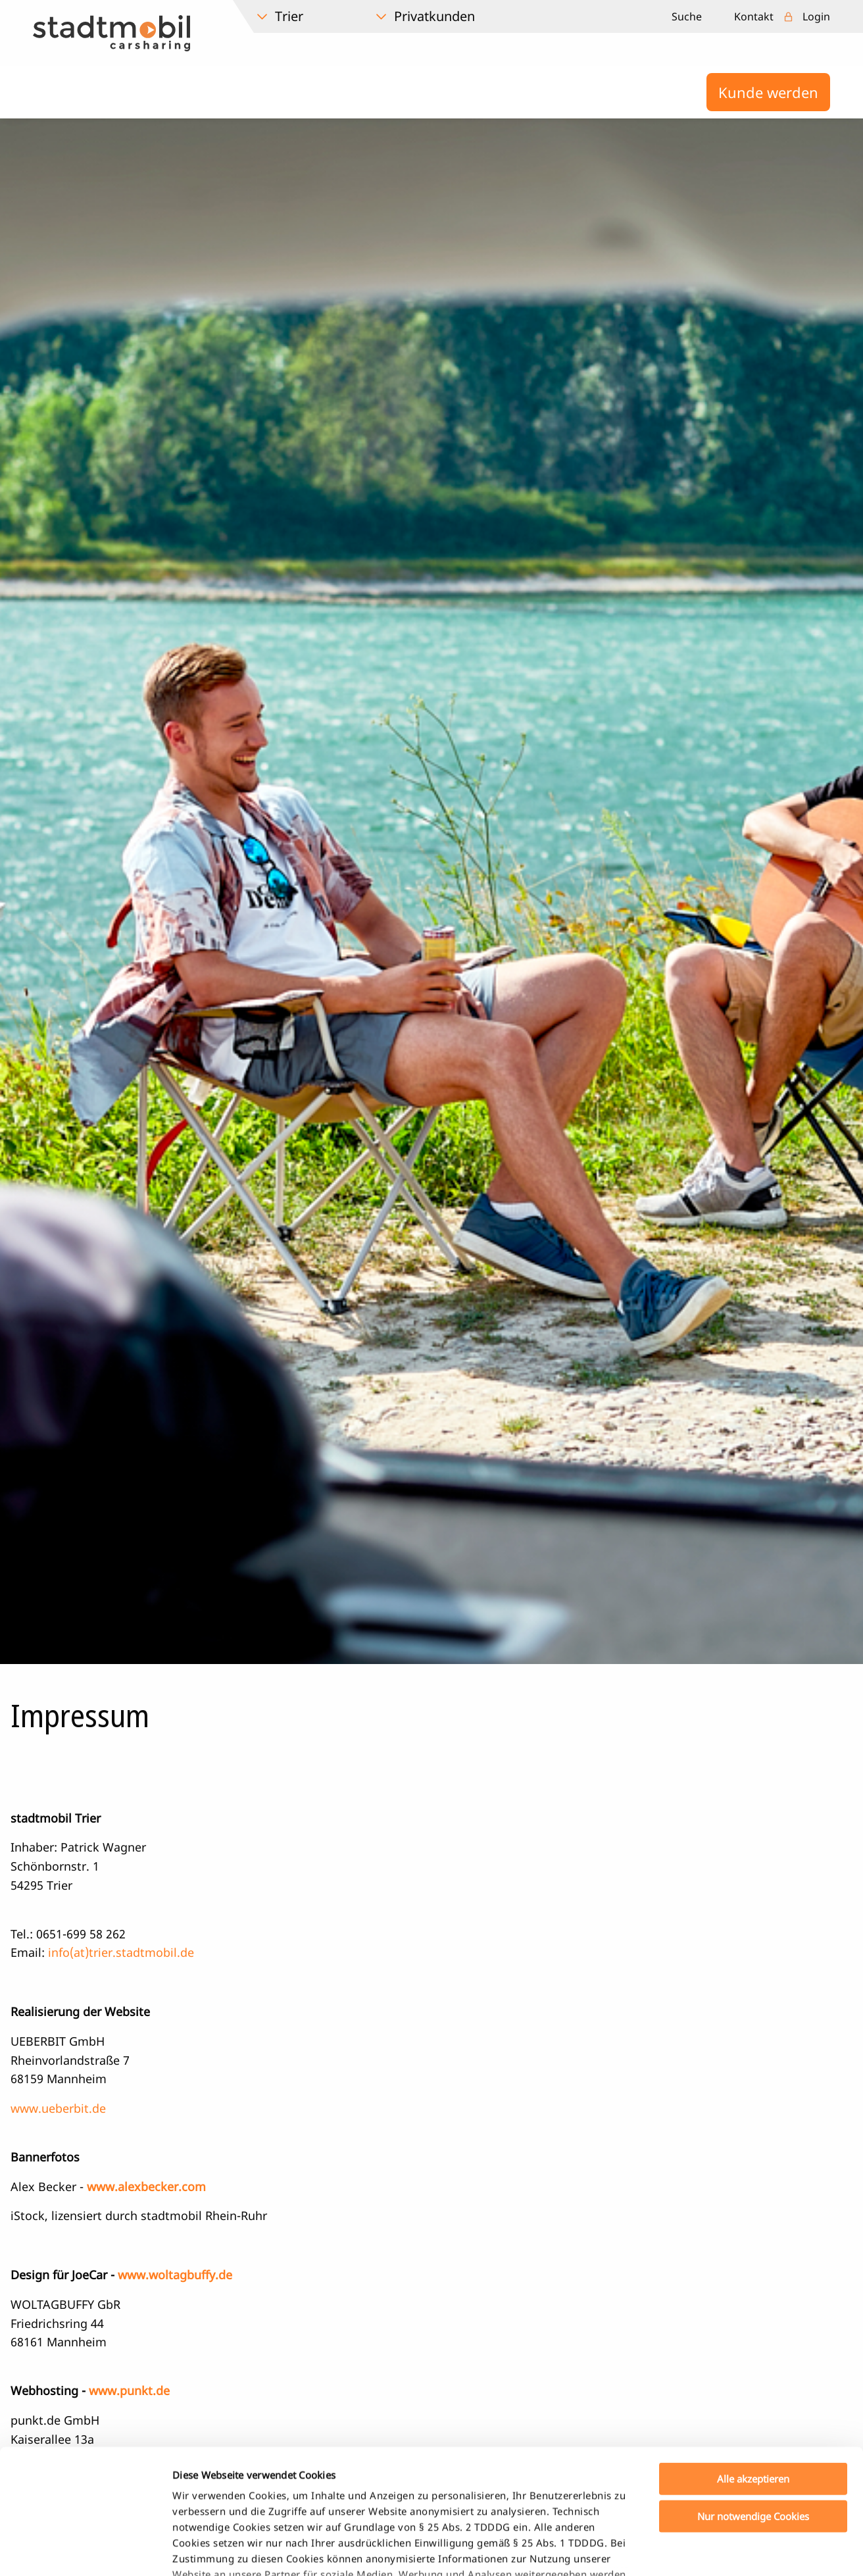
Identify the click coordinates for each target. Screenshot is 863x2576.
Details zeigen (693, 2550)
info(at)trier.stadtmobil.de (121, 1952)
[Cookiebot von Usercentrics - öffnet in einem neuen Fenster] (85, 2550)
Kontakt (754, 16)
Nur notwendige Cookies (753, 2408)
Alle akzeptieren (753, 2372)
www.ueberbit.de (58, 2108)
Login (816, 16)
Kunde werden (768, 92)
